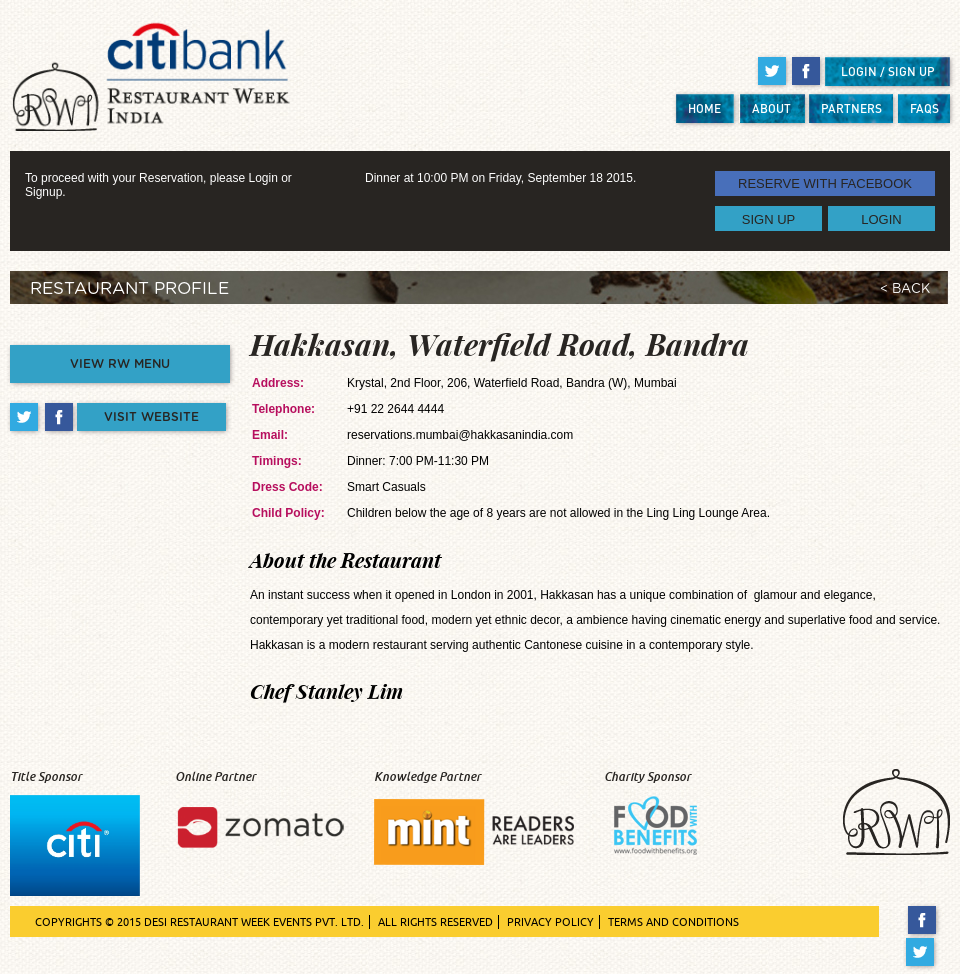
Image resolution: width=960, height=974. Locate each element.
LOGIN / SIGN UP (888, 71)
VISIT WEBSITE (151, 417)
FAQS (924, 108)
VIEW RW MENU (120, 364)
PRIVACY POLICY (550, 922)
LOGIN (881, 218)
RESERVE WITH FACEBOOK (825, 183)
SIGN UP (768, 218)
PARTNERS (851, 108)
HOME (704, 108)
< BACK (905, 289)
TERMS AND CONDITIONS (673, 922)
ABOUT (771, 108)
